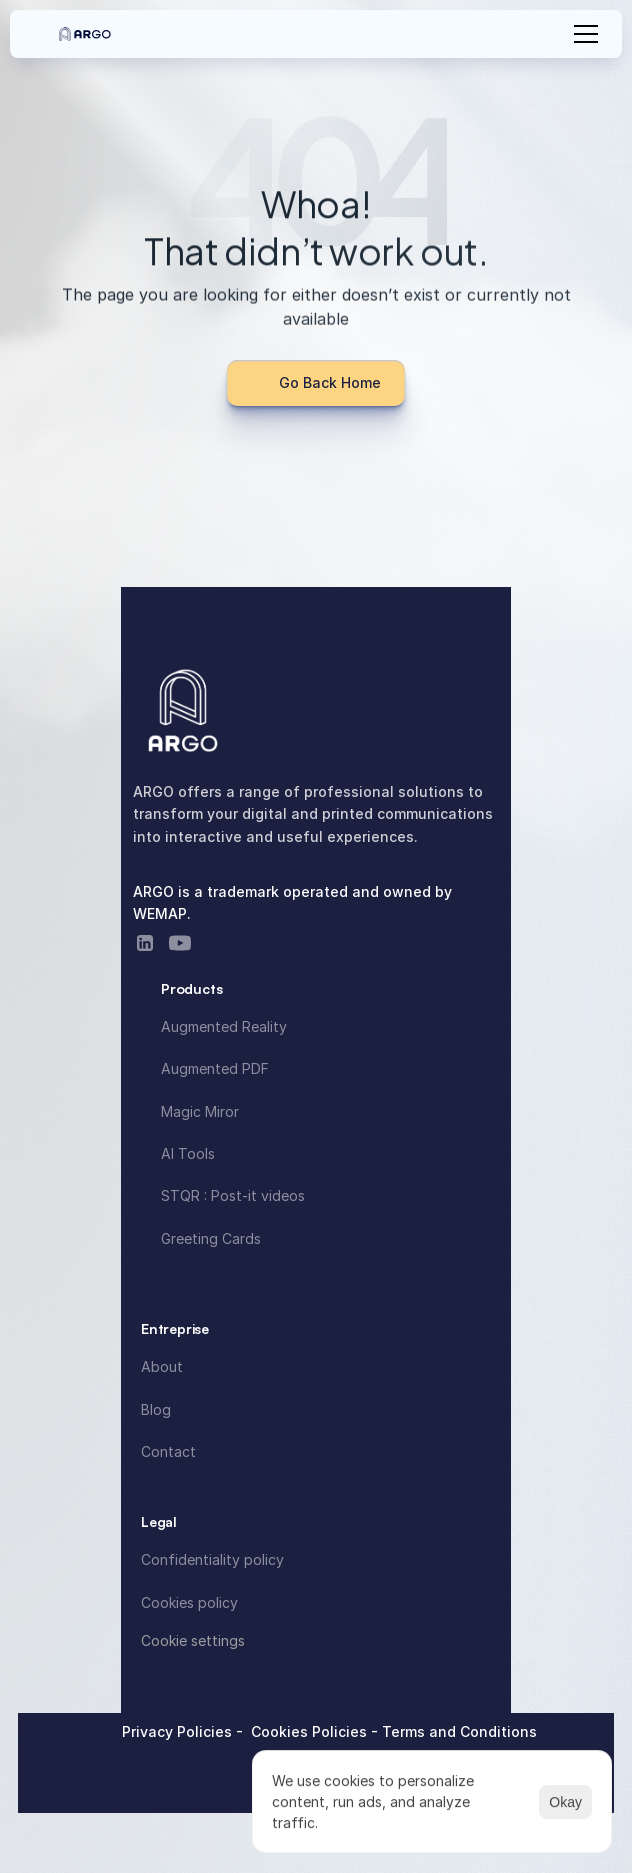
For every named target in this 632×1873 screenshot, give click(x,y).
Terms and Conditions (459, 1731)
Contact (168, 1451)
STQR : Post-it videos (233, 1195)
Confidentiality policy (212, 1559)
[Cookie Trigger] (193, 1641)
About (162, 1366)
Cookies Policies (311, 1731)
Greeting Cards (211, 1238)
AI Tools (188, 1153)
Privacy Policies (179, 1731)
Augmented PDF (215, 1068)
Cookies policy (189, 1602)
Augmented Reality (224, 1026)
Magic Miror (200, 1111)
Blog (156, 1409)
